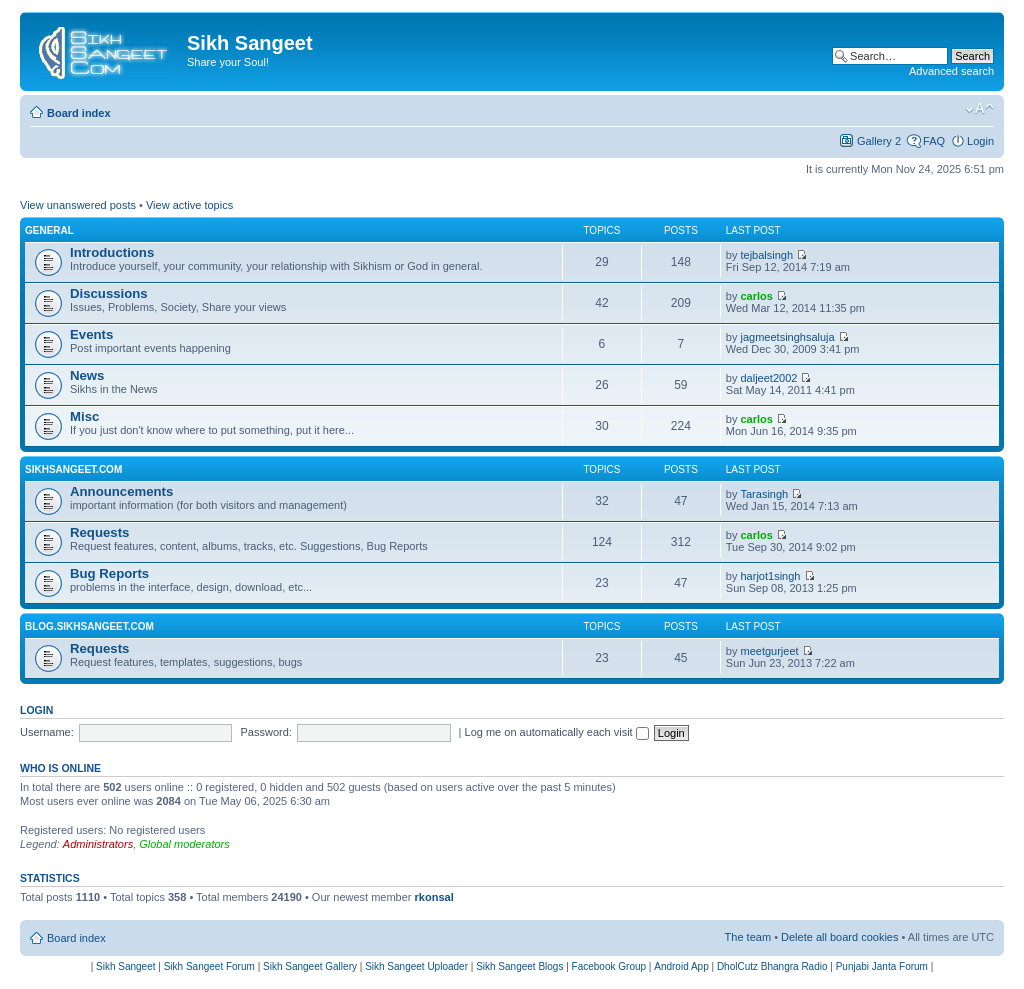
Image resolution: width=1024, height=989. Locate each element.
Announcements (121, 491)
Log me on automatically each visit (557, 732)
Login (980, 141)
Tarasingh (765, 494)
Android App (681, 966)
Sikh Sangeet (126, 966)
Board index (79, 113)
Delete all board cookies (839, 937)
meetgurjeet (770, 651)
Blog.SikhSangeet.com (89, 626)
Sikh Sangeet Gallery (310, 966)
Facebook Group (609, 966)
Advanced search (951, 71)
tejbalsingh (767, 255)
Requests (99, 532)
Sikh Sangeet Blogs (519, 966)
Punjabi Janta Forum (882, 966)
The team (748, 937)
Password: (266, 732)
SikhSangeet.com (73, 469)
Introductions (112, 252)
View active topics (189, 205)
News (87, 375)
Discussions (109, 293)
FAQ (934, 141)
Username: (47, 732)
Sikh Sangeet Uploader (416, 966)
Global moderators (184, 844)
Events (91, 334)
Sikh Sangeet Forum (209, 966)
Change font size (979, 109)
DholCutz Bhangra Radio (772, 966)
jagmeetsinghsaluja (788, 337)
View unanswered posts (78, 205)
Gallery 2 (879, 141)
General (49, 230)
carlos (757, 296)
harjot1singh (771, 576)
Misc (84, 416)
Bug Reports (109, 573)
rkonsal (434, 897)
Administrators (98, 844)
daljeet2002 (769, 378)
